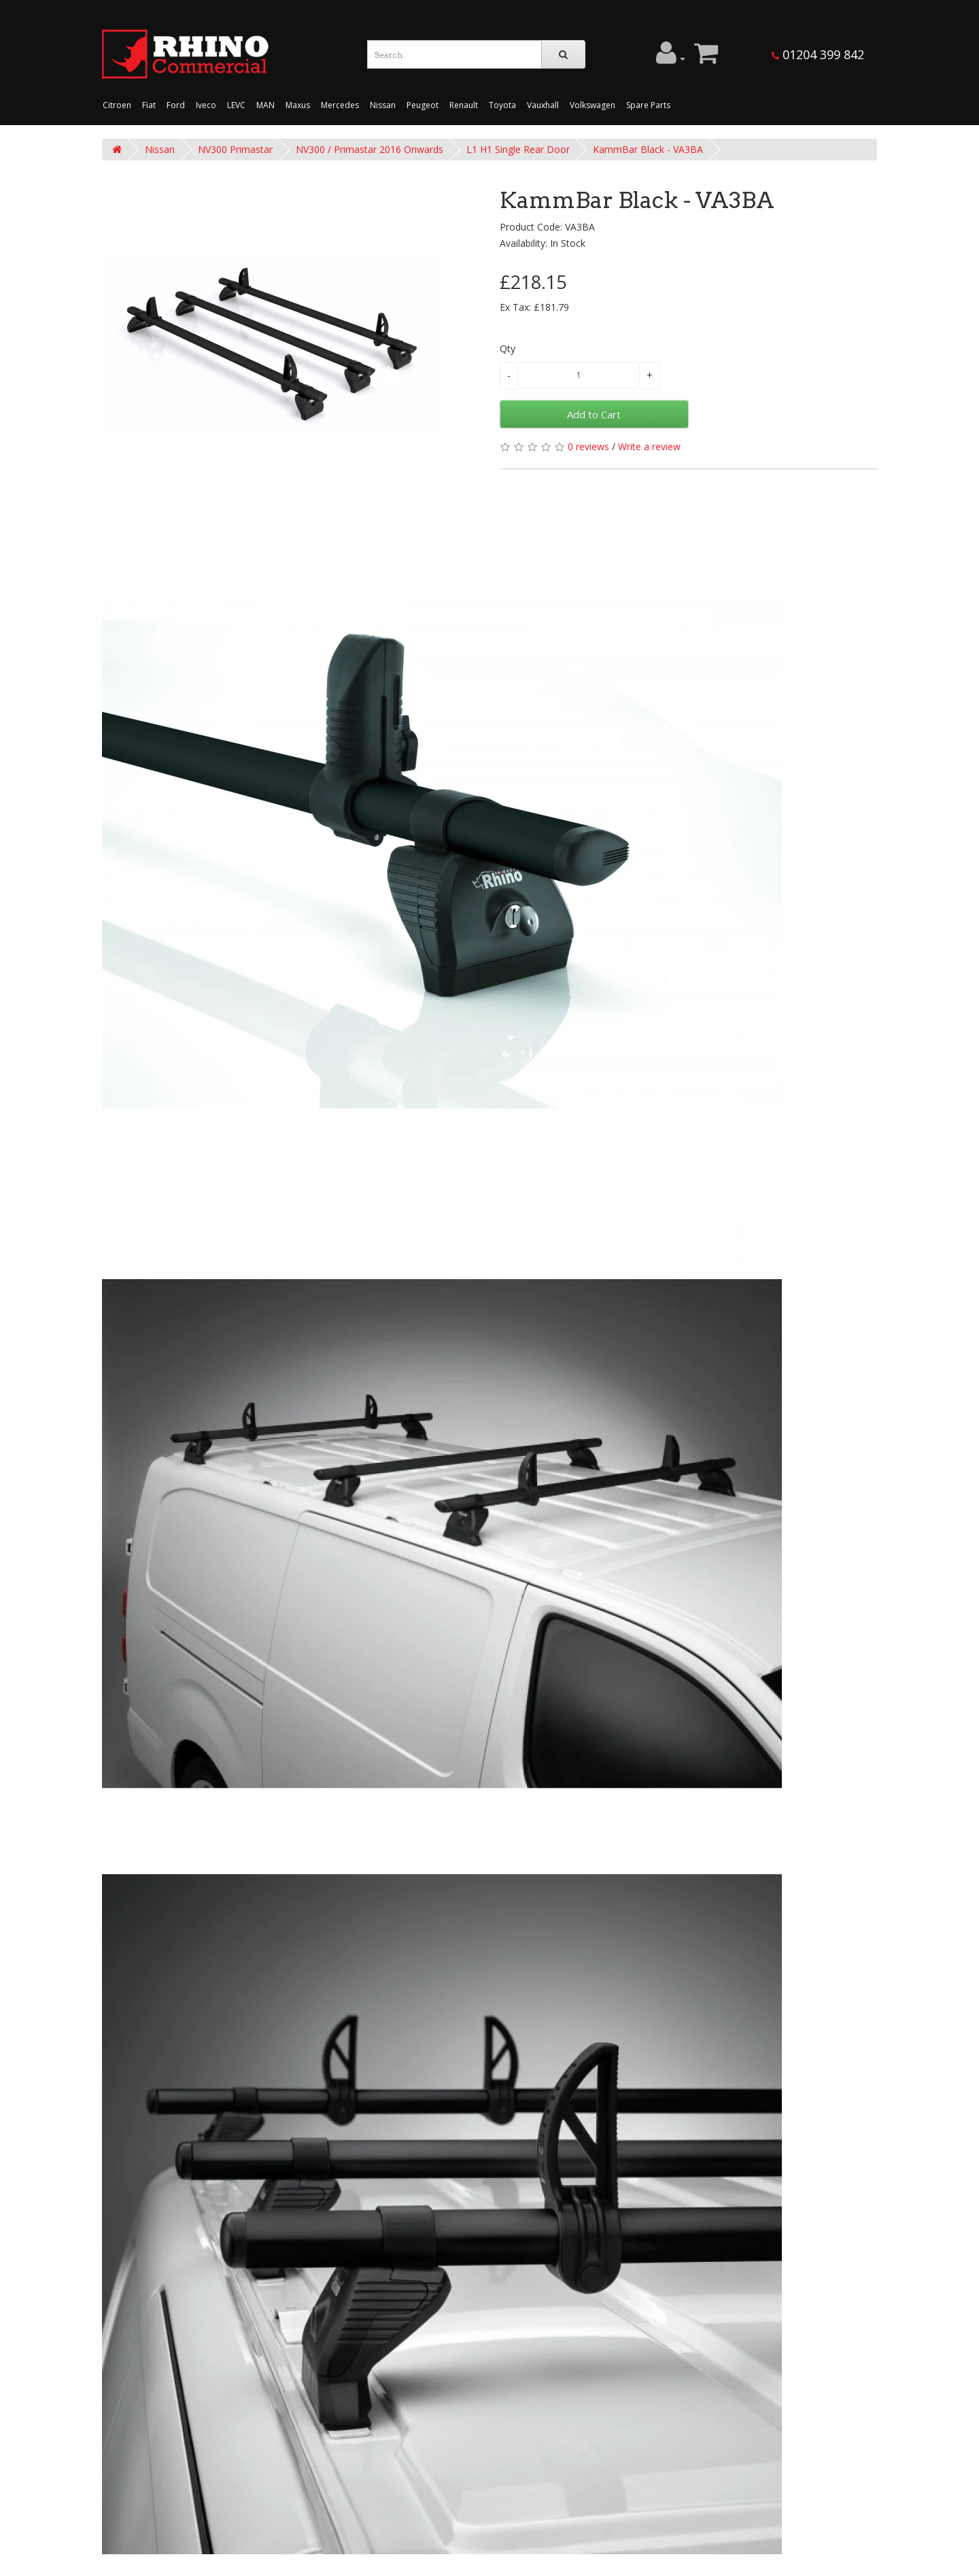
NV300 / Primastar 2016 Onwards (369, 149)
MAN (265, 105)
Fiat (149, 105)
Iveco (206, 105)
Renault (463, 105)
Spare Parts (648, 105)
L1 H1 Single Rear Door (518, 149)
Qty (507, 348)
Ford (176, 105)
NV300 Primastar (235, 149)
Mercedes (340, 105)
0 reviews (588, 446)
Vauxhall (543, 105)
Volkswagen (592, 105)
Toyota (502, 105)
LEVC (236, 105)
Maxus (298, 105)
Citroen (117, 105)
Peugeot (423, 105)
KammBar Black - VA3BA (648, 149)
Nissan (383, 105)
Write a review (649, 446)
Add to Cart (594, 414)
